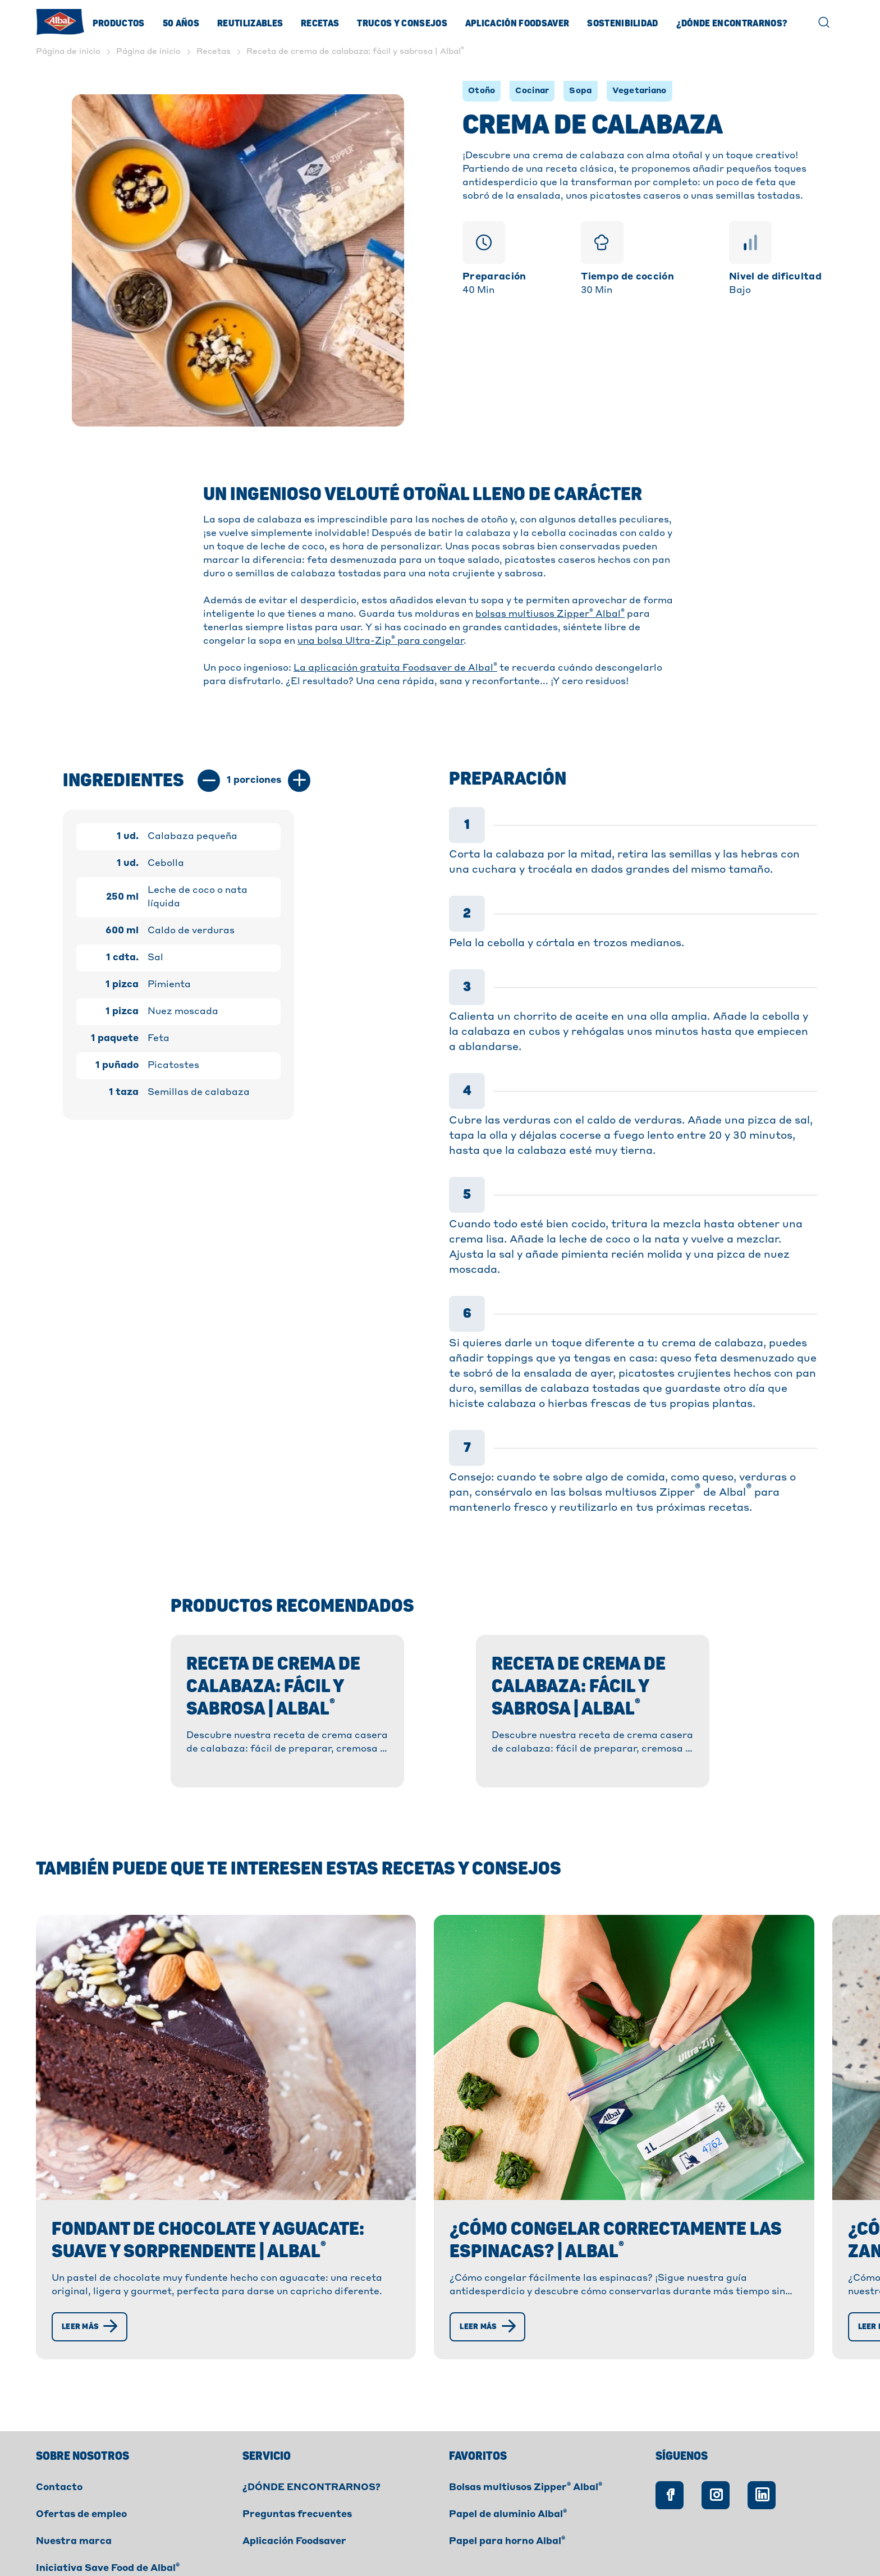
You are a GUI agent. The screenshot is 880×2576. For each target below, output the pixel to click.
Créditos (468, 2545)
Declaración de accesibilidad (362, 2545)
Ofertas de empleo (81, 2449)
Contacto (59, 2422)
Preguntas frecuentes (297, 2449)
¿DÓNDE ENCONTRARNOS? (311, 2422)
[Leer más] (92, 2261)
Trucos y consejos (402, 23)
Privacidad (252, 2545)
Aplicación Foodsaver (517, 23)
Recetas (320, 23)
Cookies (185, 2545)
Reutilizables (250, 23)
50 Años (181, 23)
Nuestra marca (74, 2476)
